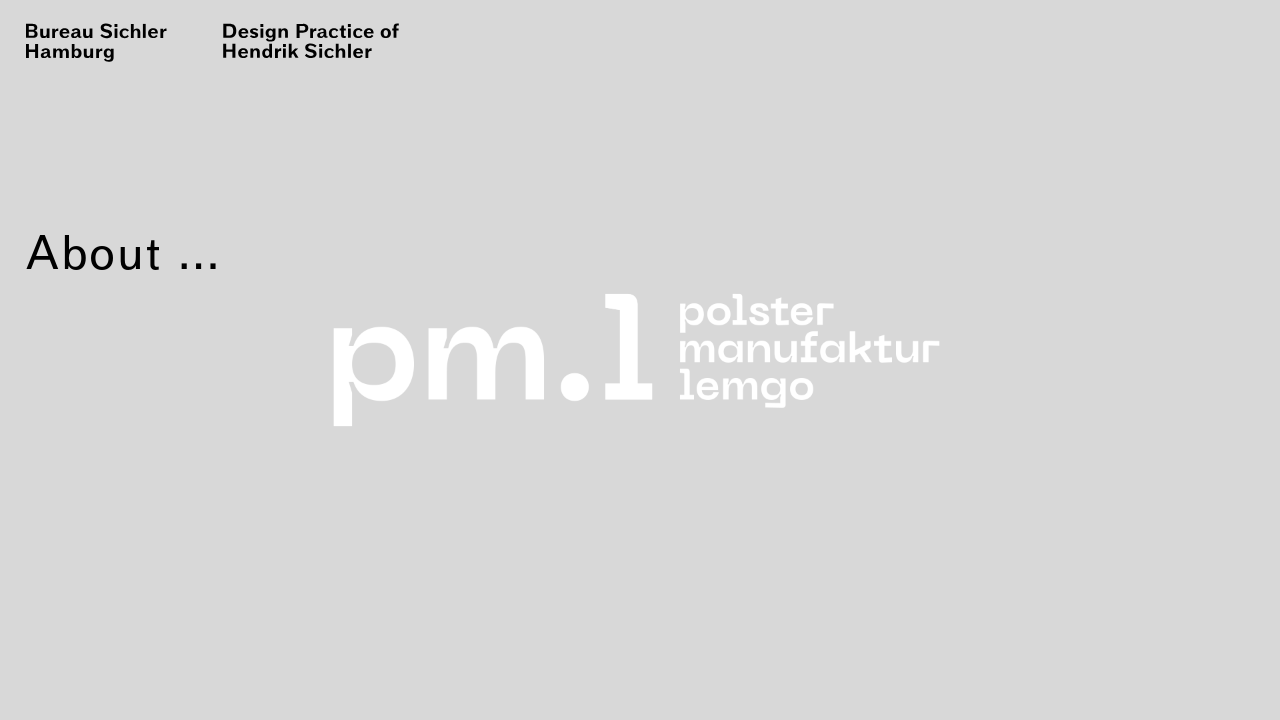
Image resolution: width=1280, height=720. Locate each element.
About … (124, 252)
